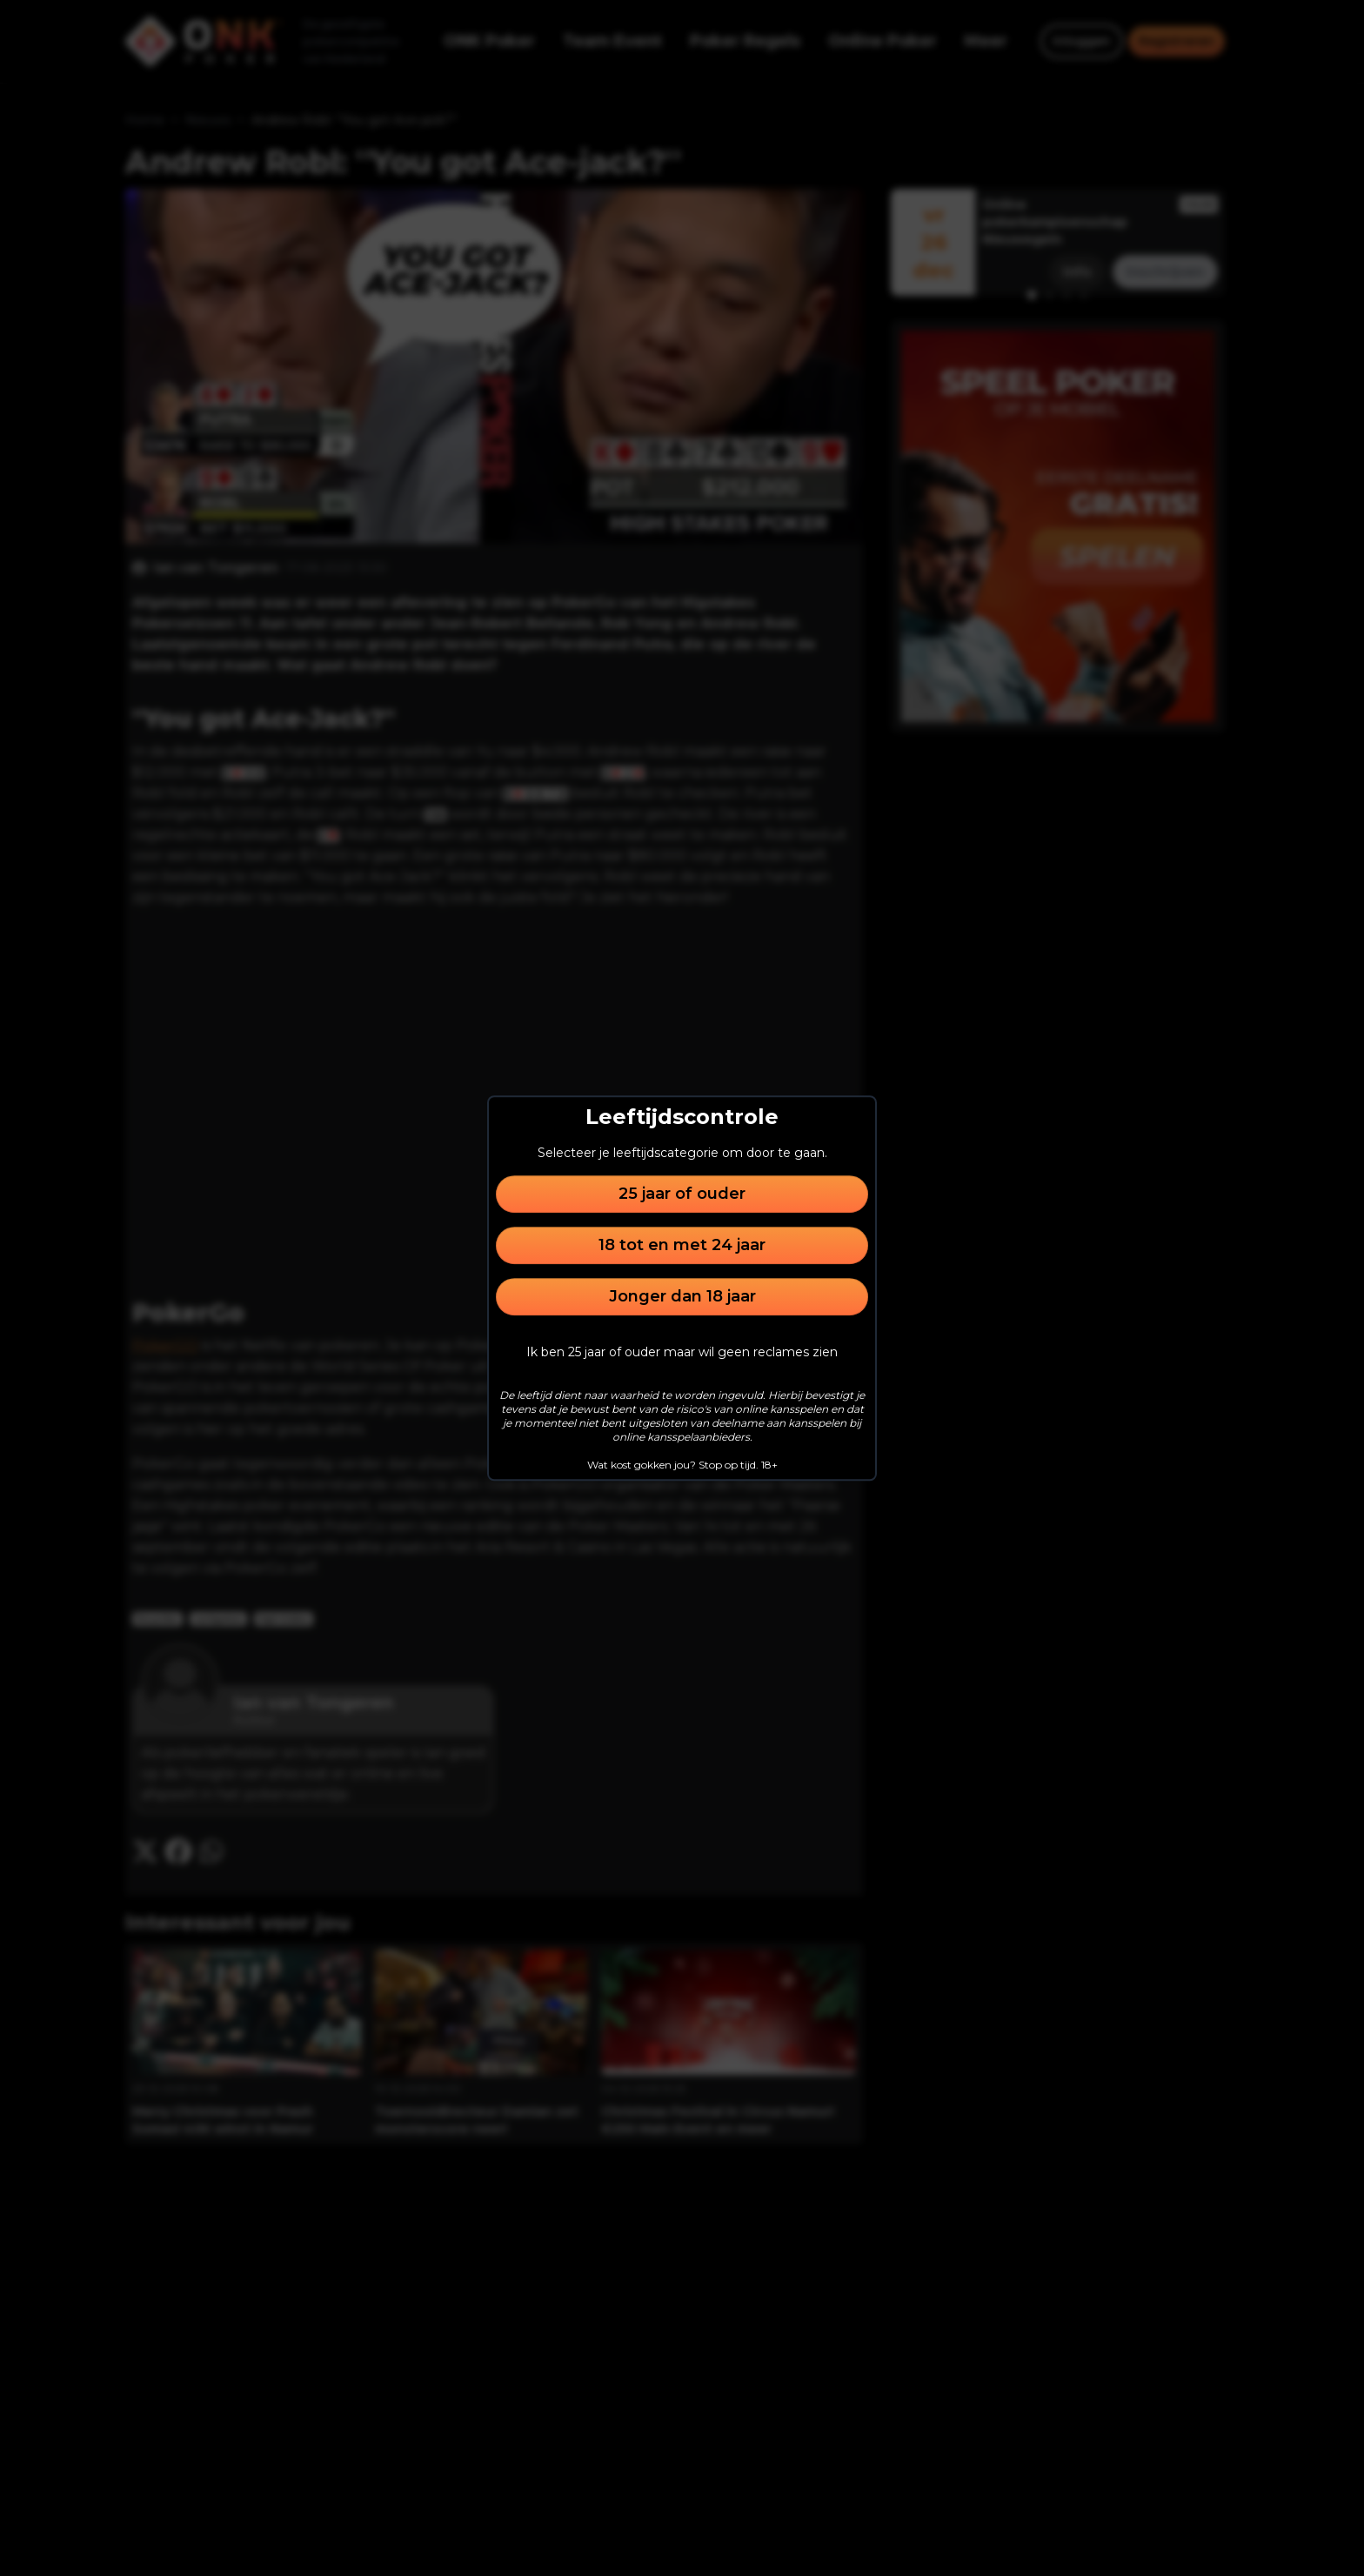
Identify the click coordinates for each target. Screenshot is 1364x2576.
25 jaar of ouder (682, 1193)
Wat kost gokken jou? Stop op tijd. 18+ (682, 1464)
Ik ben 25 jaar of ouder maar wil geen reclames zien (682, 1352)
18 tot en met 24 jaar (682, 1245)
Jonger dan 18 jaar (682, 1296)
